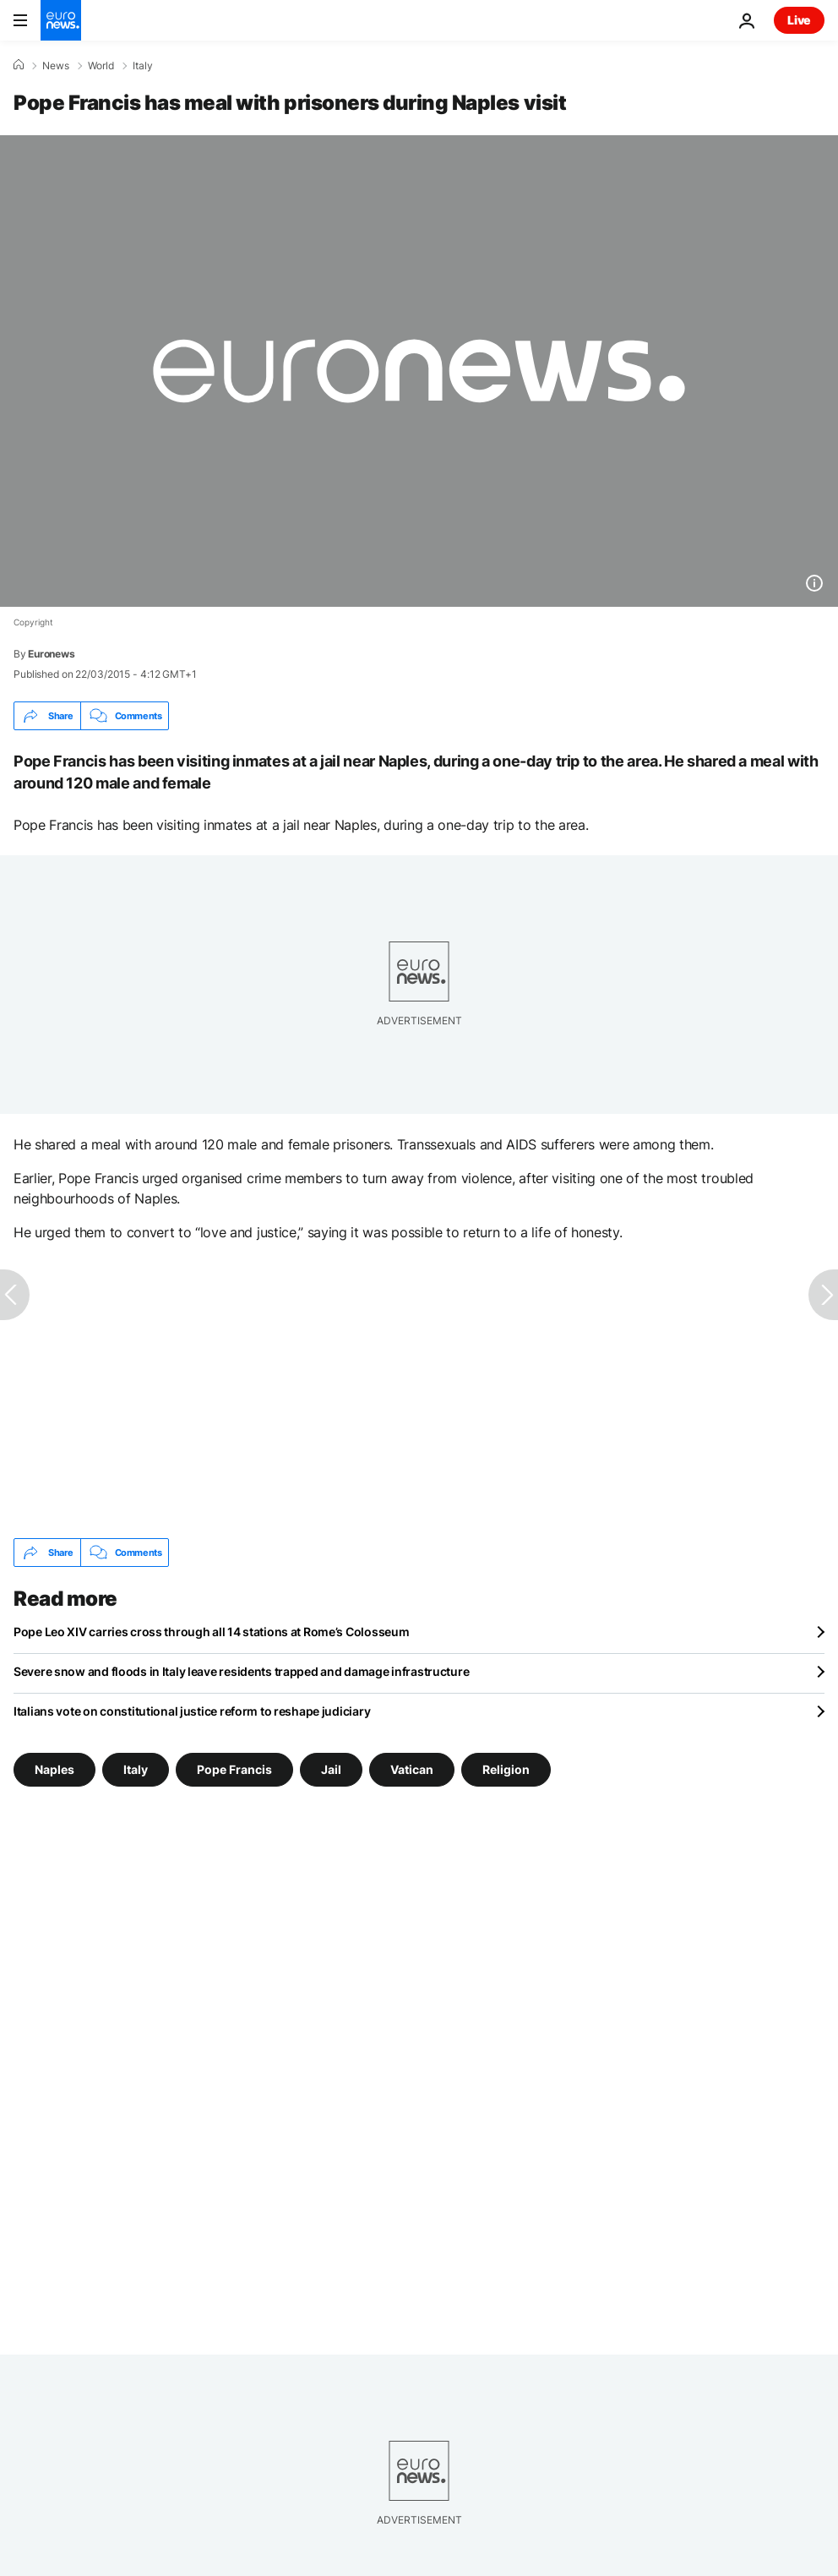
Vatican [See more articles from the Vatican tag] (411, 1769)
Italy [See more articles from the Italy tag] (135, 1769)
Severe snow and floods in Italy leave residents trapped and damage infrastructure (241, 1671)
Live (799, 20)
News (55, 66)
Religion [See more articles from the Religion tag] (506, 1769)
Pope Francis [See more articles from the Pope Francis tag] (234, 1769)
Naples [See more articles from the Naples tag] (54, 1769)
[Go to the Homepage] (61, 20)
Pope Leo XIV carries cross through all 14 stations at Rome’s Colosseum (211, 1631)
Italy (143, 66)
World (101, 66)
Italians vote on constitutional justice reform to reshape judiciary (192, 1711)
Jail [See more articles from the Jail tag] (331, 1769)
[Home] (19, 65)
